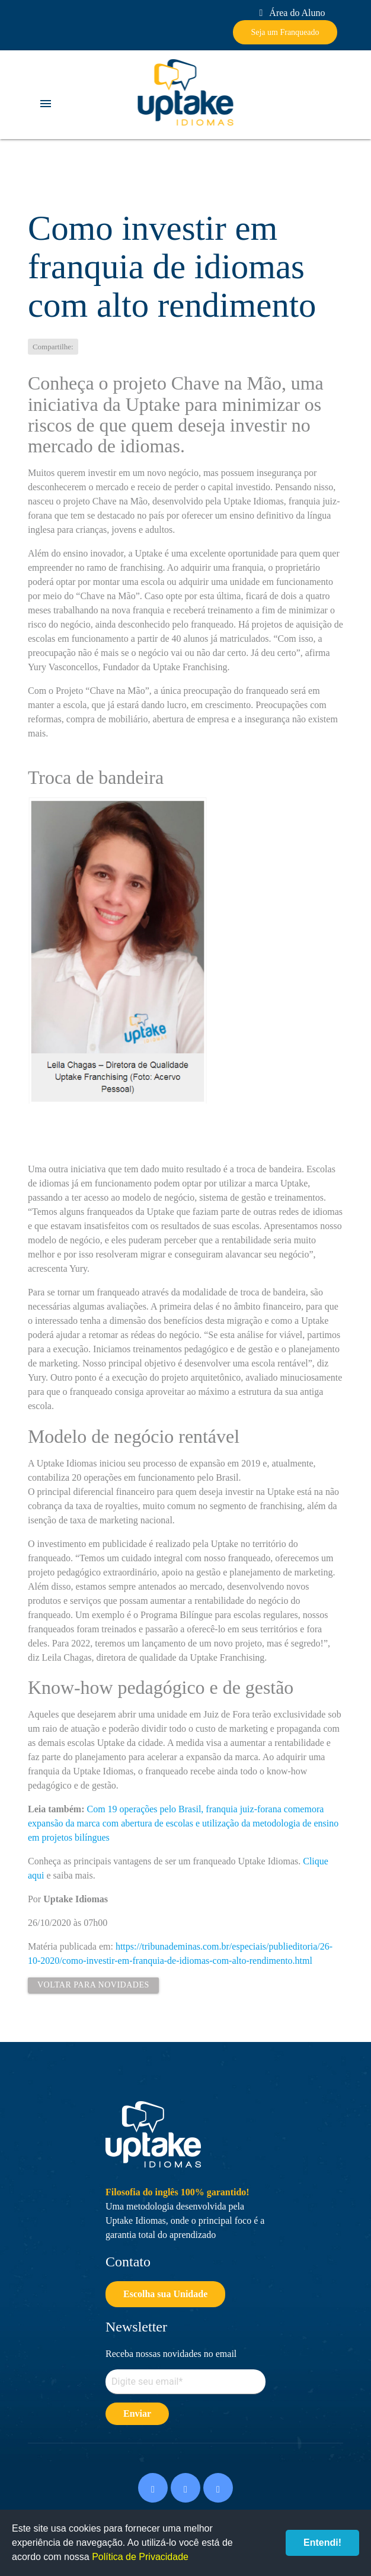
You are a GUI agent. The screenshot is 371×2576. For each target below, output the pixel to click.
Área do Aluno (290, 13)
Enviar (137, 2413)
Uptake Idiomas (186, 92)
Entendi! (322, 2543)
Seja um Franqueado (285, 32)
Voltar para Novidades (93, 1984)
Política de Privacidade (140, 2557)
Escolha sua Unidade (165, 2294)
